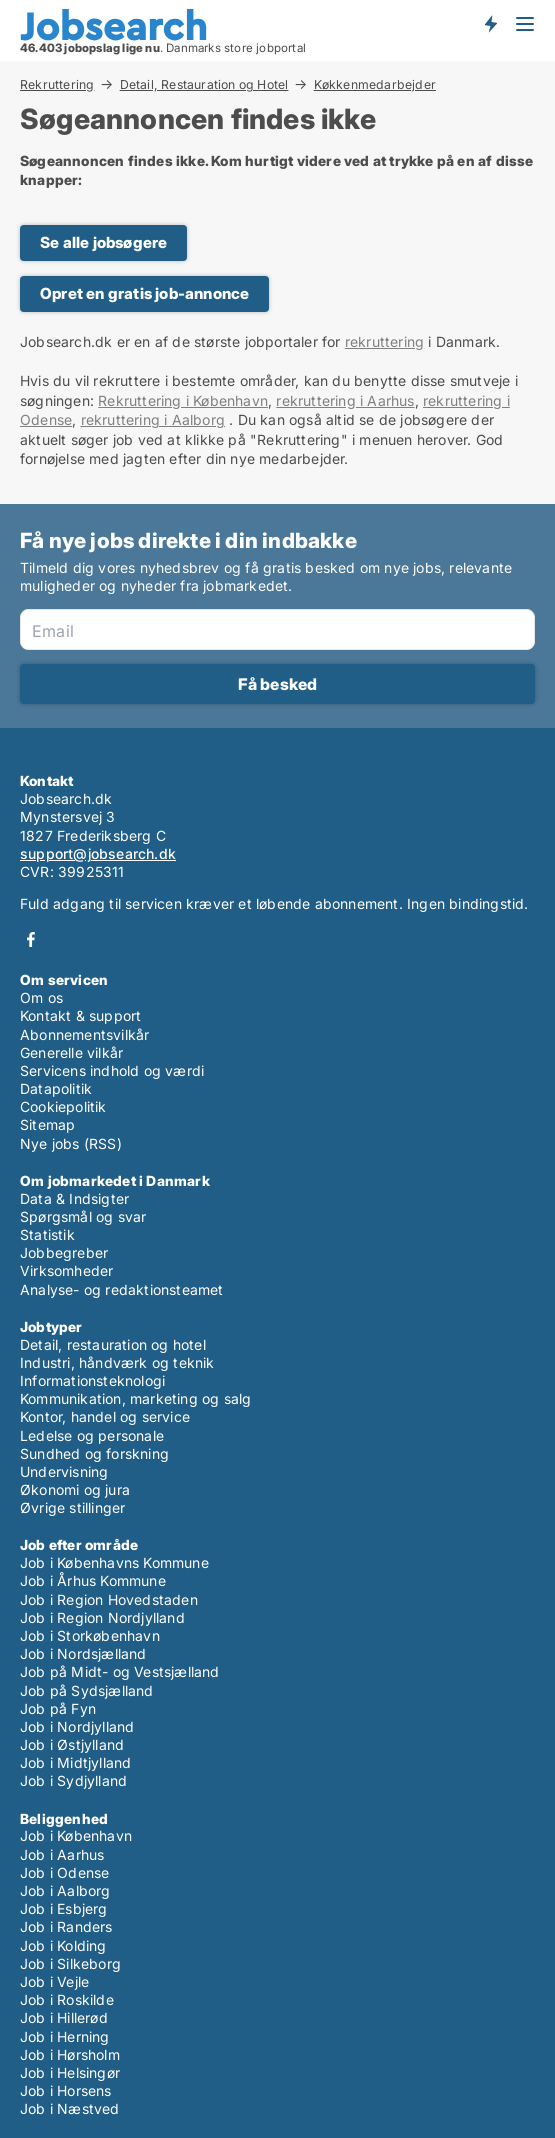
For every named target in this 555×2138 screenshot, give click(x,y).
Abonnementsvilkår (84, 1034)
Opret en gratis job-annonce (144, 293)
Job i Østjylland (72, 1744)
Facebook (31, 939)
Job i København (76, 1835)
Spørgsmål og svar (83, 1216)
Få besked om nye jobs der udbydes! (490, 23)
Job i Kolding (63, 1945)
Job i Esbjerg (64, 1908)
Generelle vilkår (71, 1052)
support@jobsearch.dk (98, 853)
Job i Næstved (70, 2108)
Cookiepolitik (63, 1106)
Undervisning (64, 1471)
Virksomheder (66, 1270)
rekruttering (384, 341)
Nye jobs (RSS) (71, 1143)
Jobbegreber (64, 1252)
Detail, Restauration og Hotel (204, 84)
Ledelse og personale (92, 1435)
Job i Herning (65, 2036)
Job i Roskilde (67, 1999)
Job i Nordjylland (77, 1726)
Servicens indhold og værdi (112, 1070)
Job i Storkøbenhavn (90, 1635)
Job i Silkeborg (70, 1963)
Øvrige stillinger (72, 1507)
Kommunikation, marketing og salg (135, 1398)
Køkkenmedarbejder (375, 85)
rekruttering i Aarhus (345, 400)
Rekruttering (57, 84)
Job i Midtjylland (75, 1762)
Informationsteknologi (92, 1380)
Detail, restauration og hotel (113, 1344)
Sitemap (47, 1124)
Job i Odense (64, 1872)
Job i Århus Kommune (93, 1580)
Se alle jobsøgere (103, 242)
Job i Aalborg (65, 1890)
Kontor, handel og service (105, 1416)
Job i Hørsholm (70, 2054)
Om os (41, 997)
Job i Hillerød (64, 2017)
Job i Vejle (54, 1981)
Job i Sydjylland (73, 1780)
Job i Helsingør (70, 2072)
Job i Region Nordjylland (102, 1617)
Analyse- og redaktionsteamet (122, 1289)
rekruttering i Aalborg (153, 419)
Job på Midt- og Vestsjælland (120, 1671)
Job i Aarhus (62, 1854)
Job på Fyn (58, 1708)
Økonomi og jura (75, 1489)
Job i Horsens (66, 2090)
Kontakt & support (80, 1015)
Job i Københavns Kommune (114, 1562)
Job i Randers (66, 1926)
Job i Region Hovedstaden (109, 1599)
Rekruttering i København (183, 400)
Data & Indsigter (74, 1198)
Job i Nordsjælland (83, 1653)
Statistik (47, 1234)
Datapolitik (56, 1088)
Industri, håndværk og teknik (117, 1362)
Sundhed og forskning (94, 1453)
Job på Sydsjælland (87, 1690)
